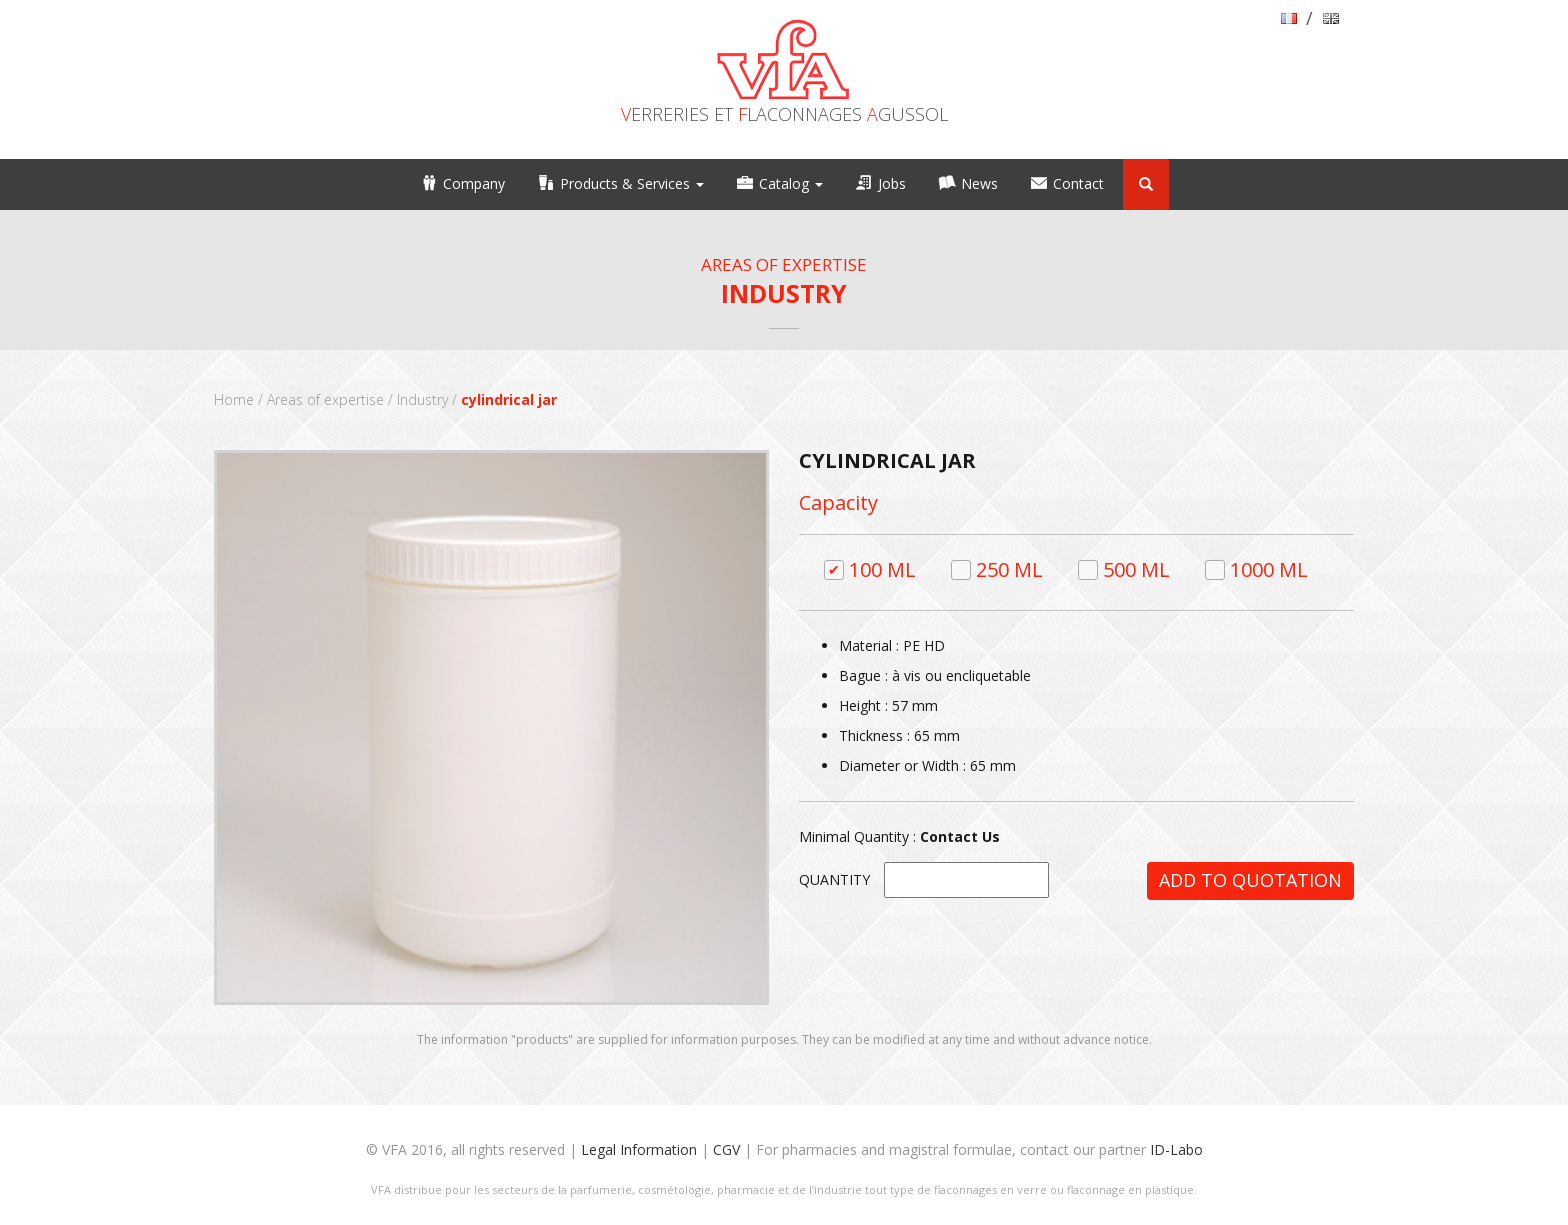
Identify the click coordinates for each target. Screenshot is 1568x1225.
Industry (422, 399)
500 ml (1136, 569)
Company (474, 183)
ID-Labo (1176, 1149)
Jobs (892, 183)
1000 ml (1269, 569)
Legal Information (639, 1149)
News (979, 183)
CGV (726, 1149)
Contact (1078, 183)
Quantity (834, 879)
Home (234, 399)
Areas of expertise (325, 399)
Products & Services (632, 183)
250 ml (1009, 569)
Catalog (791, 183)
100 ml (882, 569)
